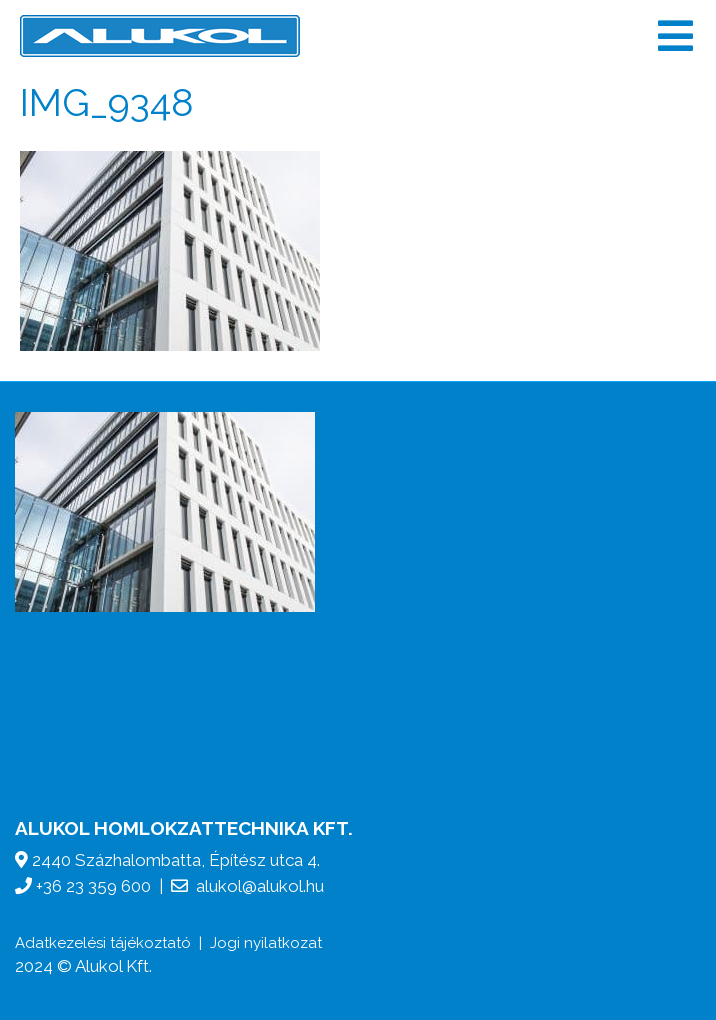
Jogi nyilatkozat (266, 943)
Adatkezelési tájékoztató (103, 943)
